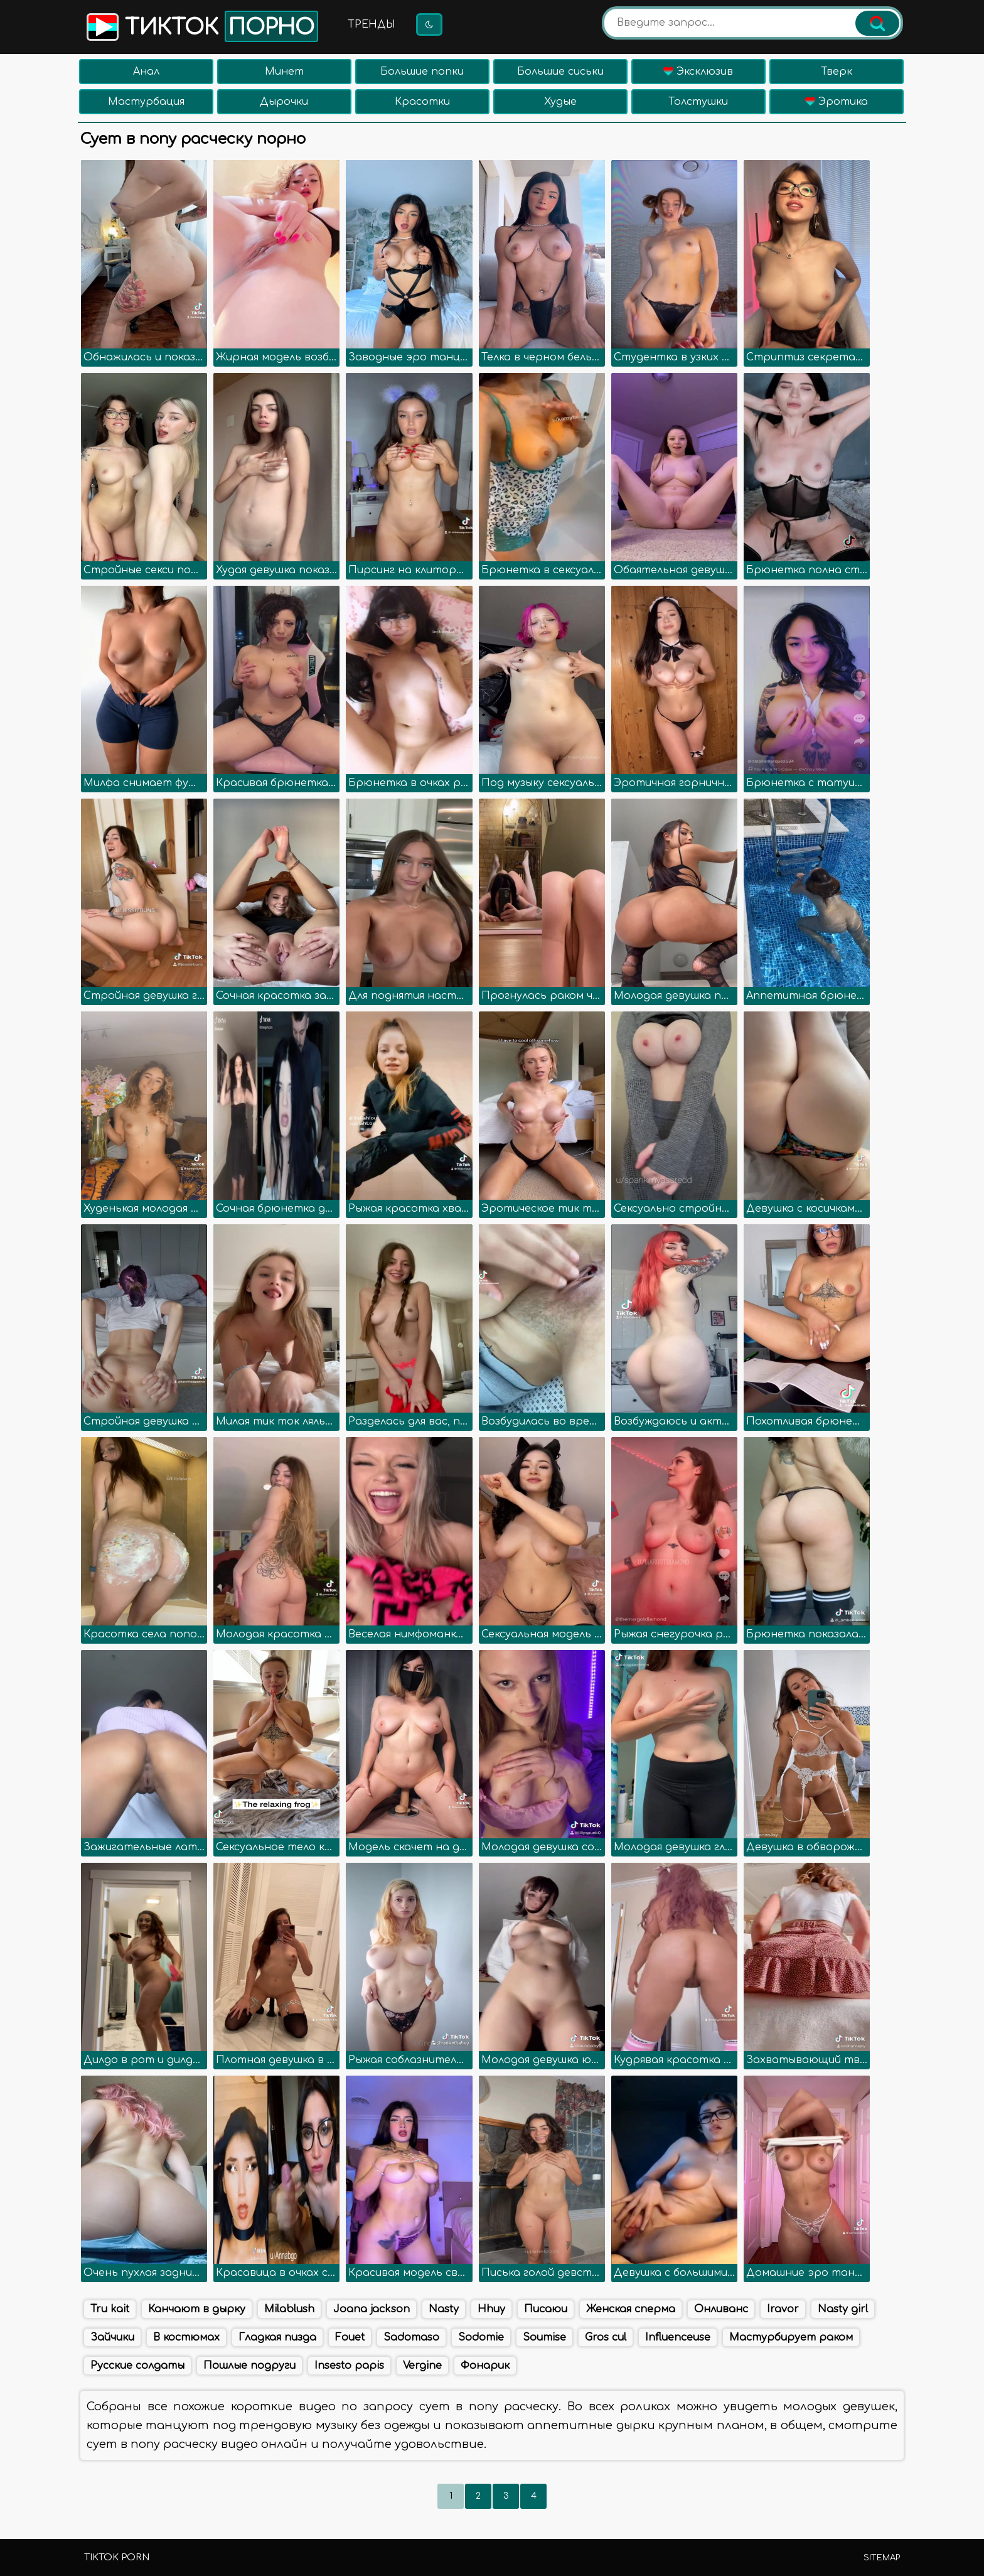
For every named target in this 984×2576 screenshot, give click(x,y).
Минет (284, 71)
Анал (146, 71)
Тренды (371, 24)
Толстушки (698, 101)
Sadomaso (411, 2337)
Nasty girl (843, 2309)
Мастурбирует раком (791, 2337)
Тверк (836, 71)
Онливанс (721, 2309)
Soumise (544, 2337)
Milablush (289, 2309)
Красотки (422, 101)
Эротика (836, 101)
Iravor (783, 2309)
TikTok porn (116, 2557)
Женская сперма (630, 2309)
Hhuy (491, 2309)
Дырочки (284, 101)
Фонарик (485, 2365)
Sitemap (882, 2557)
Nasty (444, 2309)
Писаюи (545, 2309)
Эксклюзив (698, 71)
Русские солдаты (137, 2365)
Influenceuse (677, 2337)
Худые (560, 101)
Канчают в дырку (196, 2309)
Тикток (201, 26)
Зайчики (112, 2337)
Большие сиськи (560, 71)
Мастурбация (146, 101)
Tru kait (109, 2309)
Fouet (350, 2337)
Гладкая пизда (277, 2337)
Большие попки (422, 71)
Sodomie (481, 2337)
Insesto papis (349, 2365)
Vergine (422, 2365)
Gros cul (605, 2337)
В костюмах (186, 2337)
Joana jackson (371, 2309)
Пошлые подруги (249, 2365)
